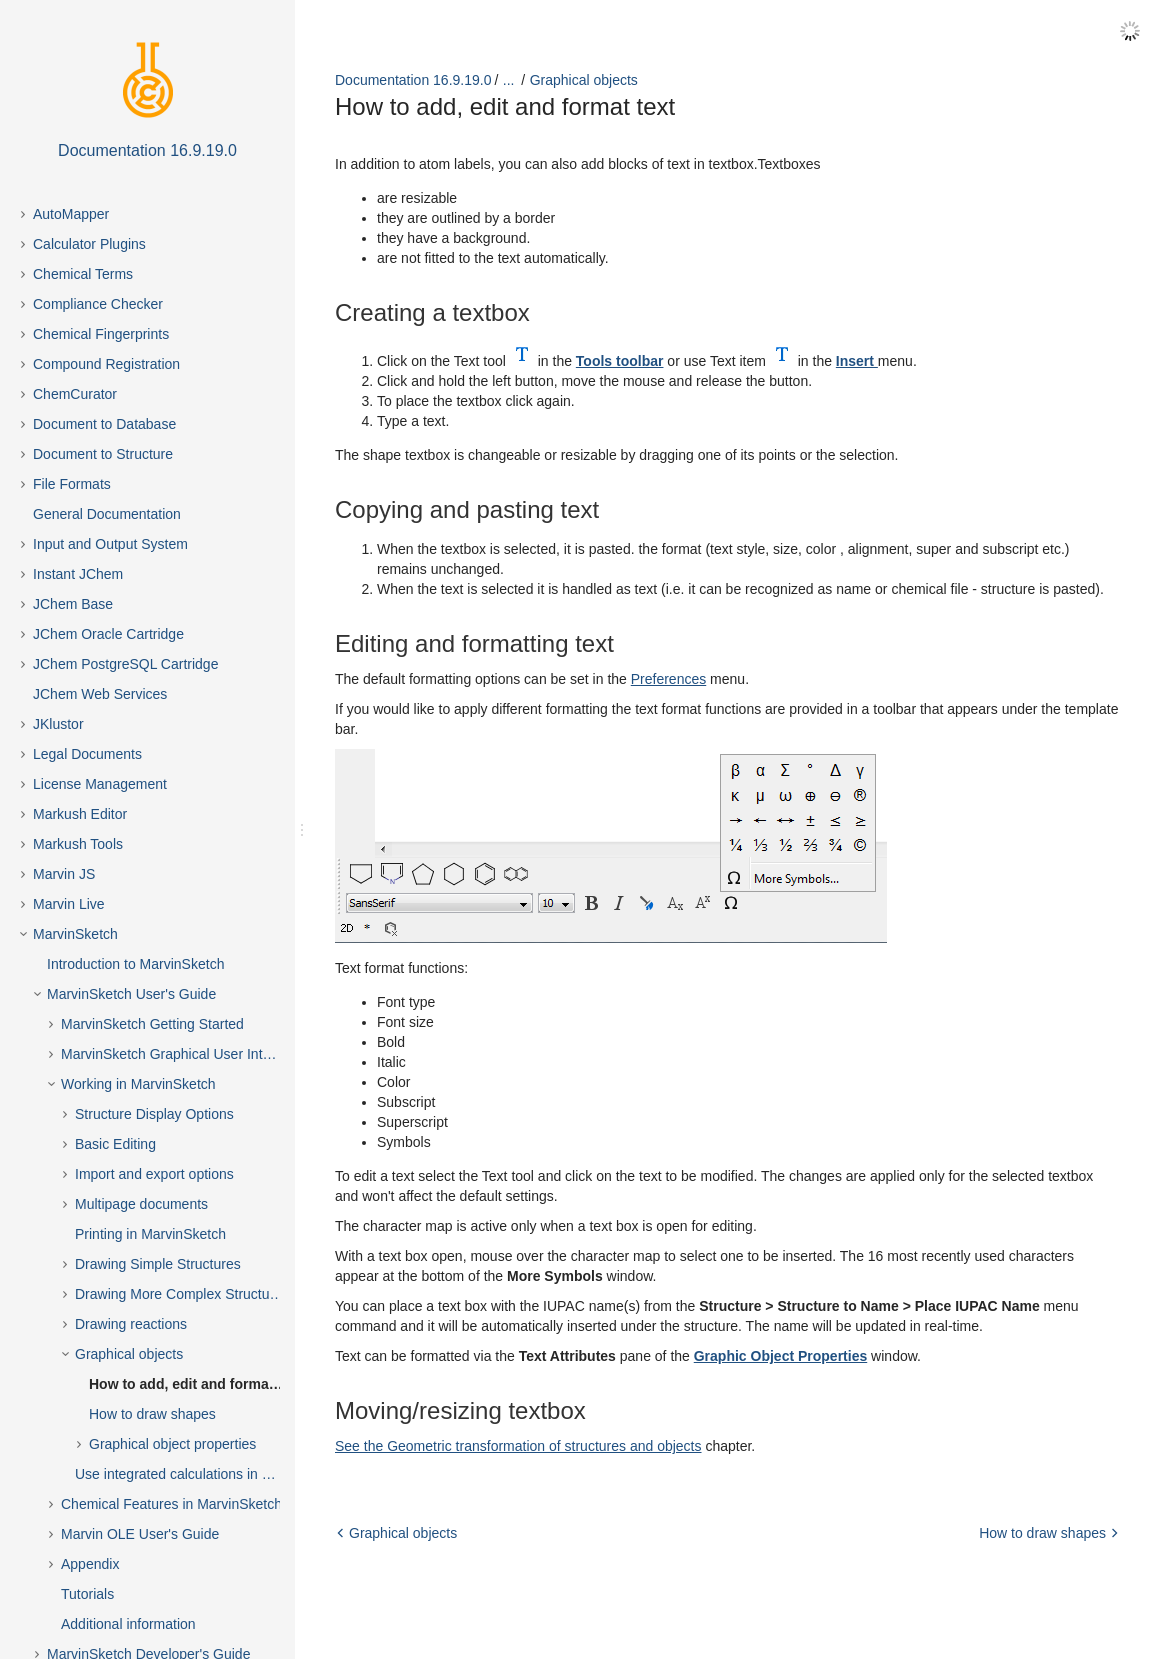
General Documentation (107, 514)
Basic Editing (115, 1144)
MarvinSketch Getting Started (152, 1024)
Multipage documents (141, 1204)
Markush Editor (80, 814)
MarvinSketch (75, 934)
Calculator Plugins (89, 244)
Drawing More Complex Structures (182, 1294)
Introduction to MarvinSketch (135, 964)
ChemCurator (75, 394)
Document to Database (104, 424)
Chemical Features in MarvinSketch (171, 1504)
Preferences (668, 679)
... (509, 80)
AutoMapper (71, 214)
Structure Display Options (154, 1114)
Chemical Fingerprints (101, 334)
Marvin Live (69, 904)
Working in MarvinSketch (138, 1084)
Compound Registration (106, 364)
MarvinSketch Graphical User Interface (181, 1054)
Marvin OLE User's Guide (140, 1534)
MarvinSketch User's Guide (131, 994)
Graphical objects (129, 1354)
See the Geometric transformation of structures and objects (518, 1446)
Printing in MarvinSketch (150, 1234)
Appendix (90, 1564)
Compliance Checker (98, 304)
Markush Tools (78, 844)
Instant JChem (78, 574)
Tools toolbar (620, 361)
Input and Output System (110, 544)
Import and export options (154, 1174)
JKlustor (58, 724)
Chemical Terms (83, 274)
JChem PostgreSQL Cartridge (125, 664)
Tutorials (87, 1594)
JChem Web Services (100, 694)
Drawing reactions (131, 1324)
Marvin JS (64, 874)
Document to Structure (103, 454)
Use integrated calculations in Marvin (189, 1474)
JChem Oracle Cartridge (108, 634)
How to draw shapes (152, 1414)
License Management (100, 784)
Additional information (128, 1624)
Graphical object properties (172, 1444)
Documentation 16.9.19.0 (413, 80)
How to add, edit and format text (195, 1384)
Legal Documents (87, 754)
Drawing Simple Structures (158, 1264)
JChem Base (73, 604)
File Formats (72, 484)
